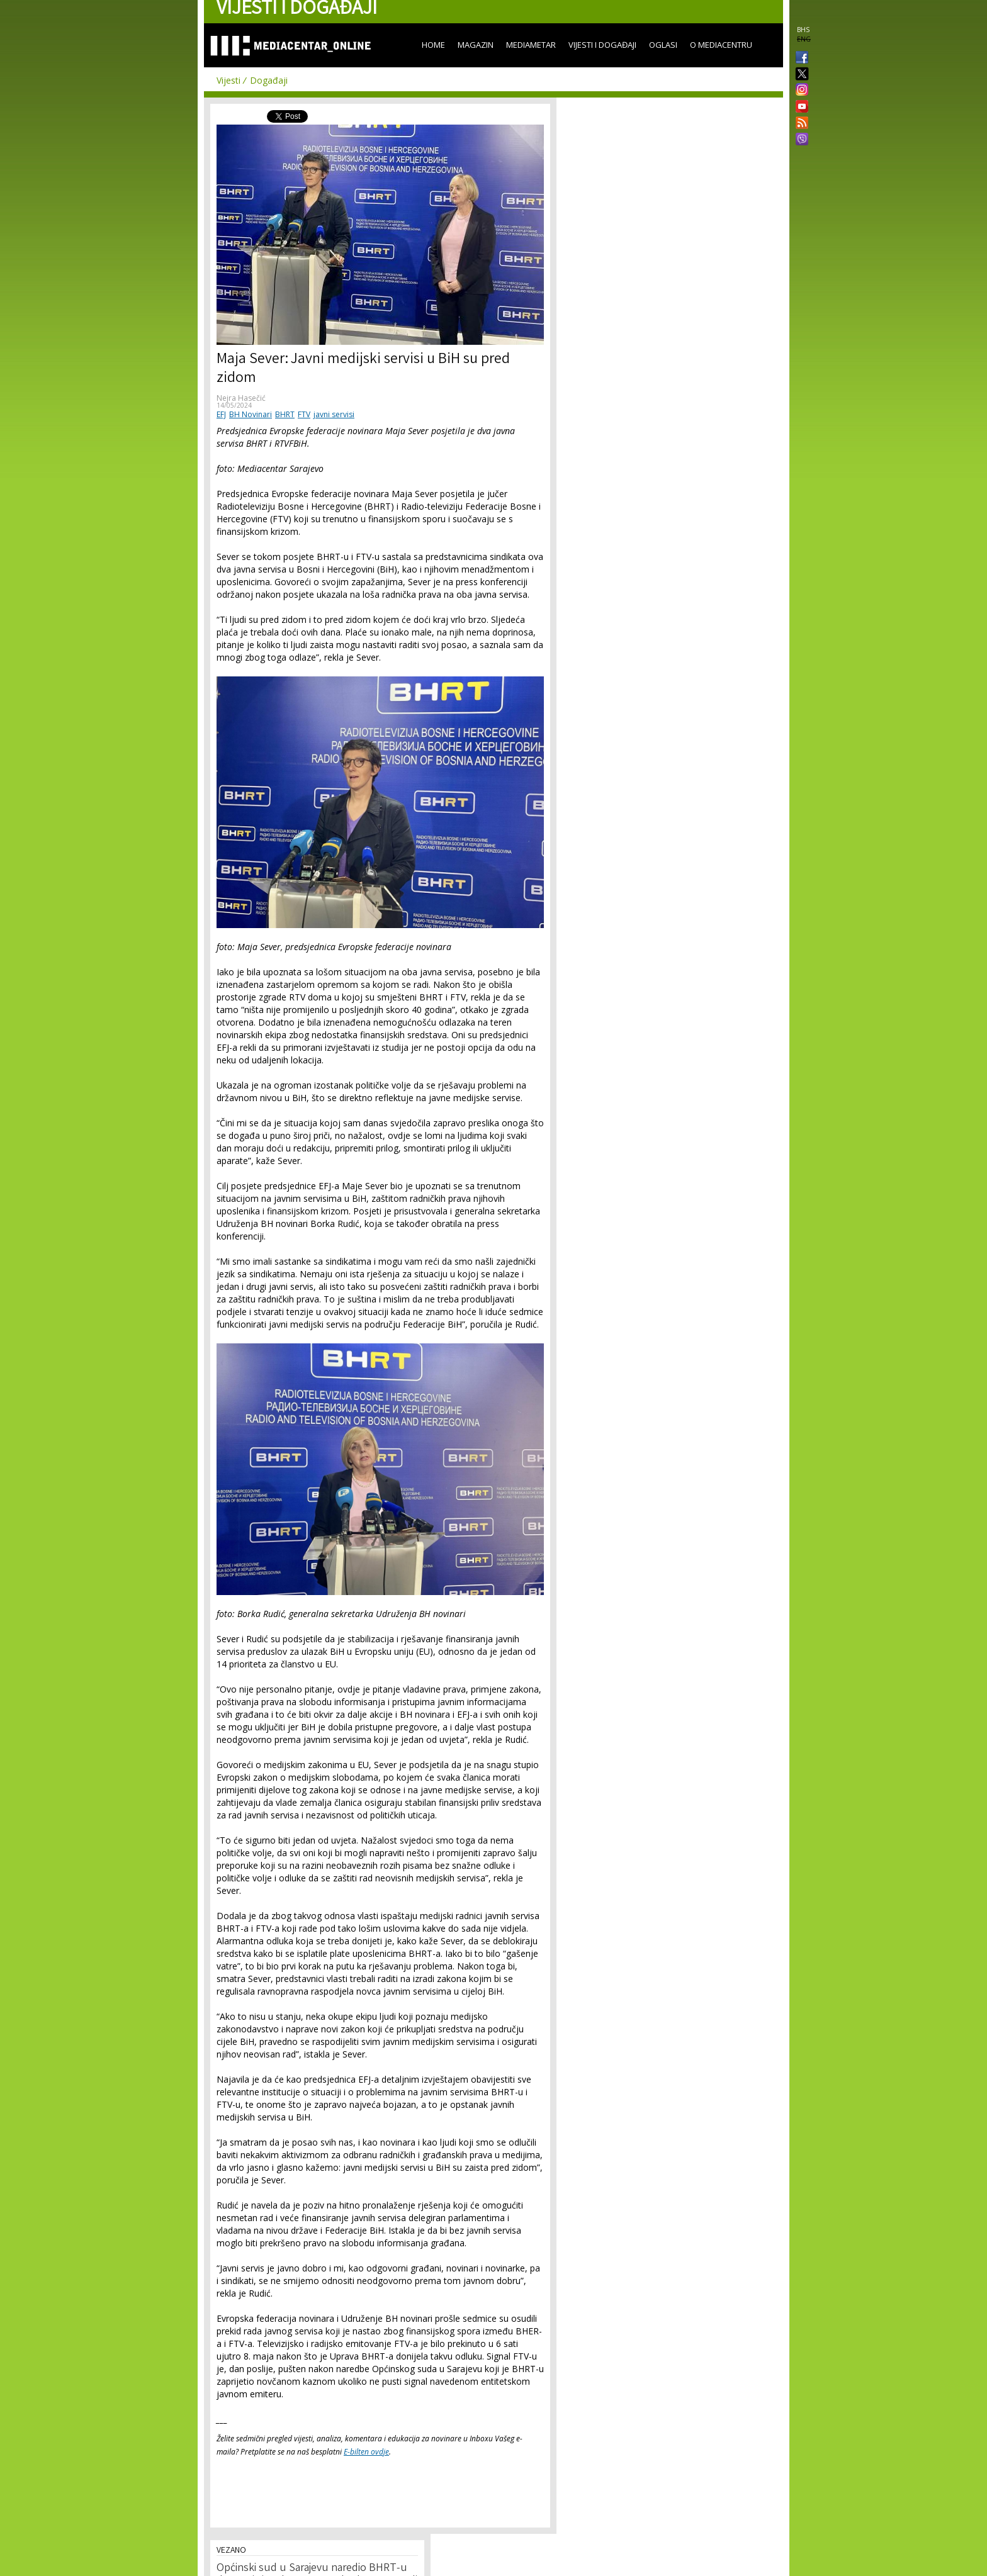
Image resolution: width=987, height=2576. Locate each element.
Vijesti (228, 80)
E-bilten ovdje (366, 2451)
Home (433, 44)
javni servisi (333, 414)
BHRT (285, 414)
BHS (803, 29)
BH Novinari (250, 414)
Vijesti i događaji (602, 44)
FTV (304, 414)
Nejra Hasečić (241, 398)
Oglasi (663, 44)
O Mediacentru (721, 44)
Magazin (476, 44)
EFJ (221, 414)
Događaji (269, 80)
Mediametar (531, 44)
